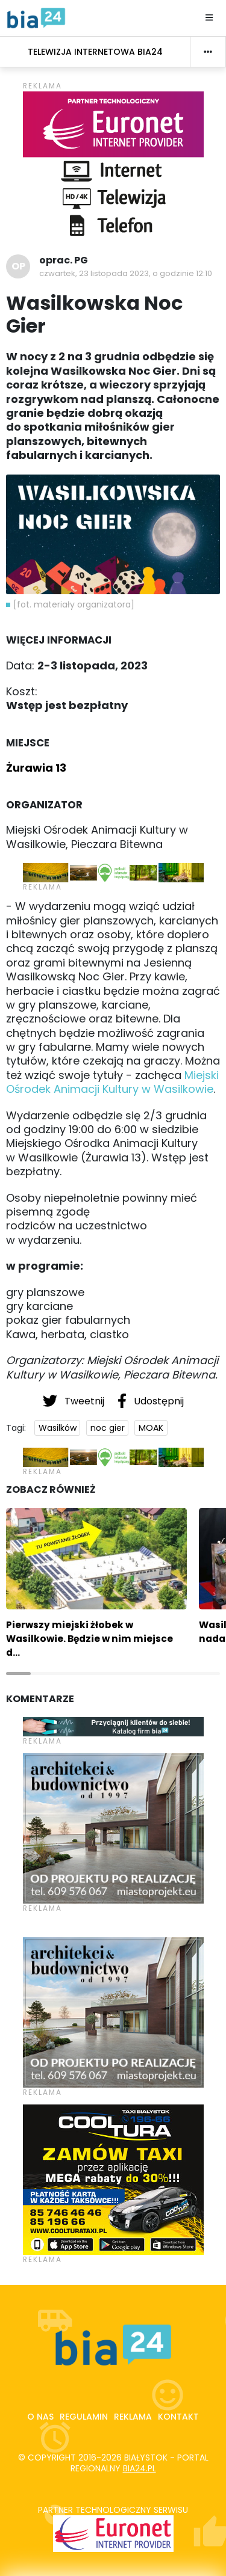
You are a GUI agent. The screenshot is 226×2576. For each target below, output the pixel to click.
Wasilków (58, 1428)
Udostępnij (151, 1401)
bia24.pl (139, 2468)
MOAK (151, 1428)
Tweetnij (75, 1401)
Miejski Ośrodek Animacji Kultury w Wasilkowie (112, 1082)
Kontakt (178, 2416)
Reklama (133, 2416)
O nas (40, 2416)
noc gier (107, 1428)
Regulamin (84, 2416)
